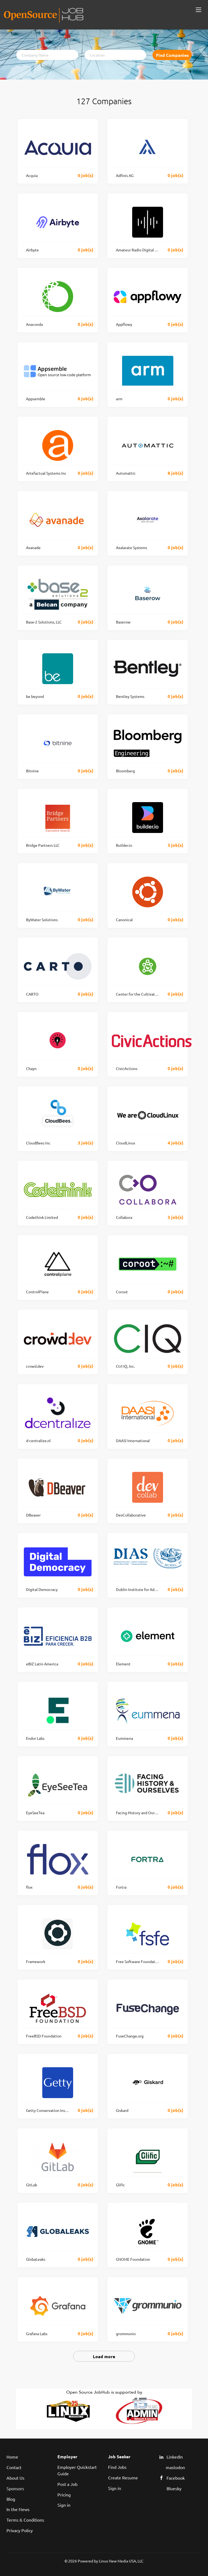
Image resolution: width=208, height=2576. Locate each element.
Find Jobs (117, 2467)
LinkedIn (175, 2456)
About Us (15, 2477)
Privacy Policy (19, 2530)
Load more (104, 2356)
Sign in (63, 2505)
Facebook (176, 2477)
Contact (13, 2467)
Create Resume (123, 2477)
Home (12, 2456)
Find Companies (172, 55)
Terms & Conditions (25, 2519)
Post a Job (67, 2484)
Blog (10, 2499)
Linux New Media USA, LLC (121, 2560)
